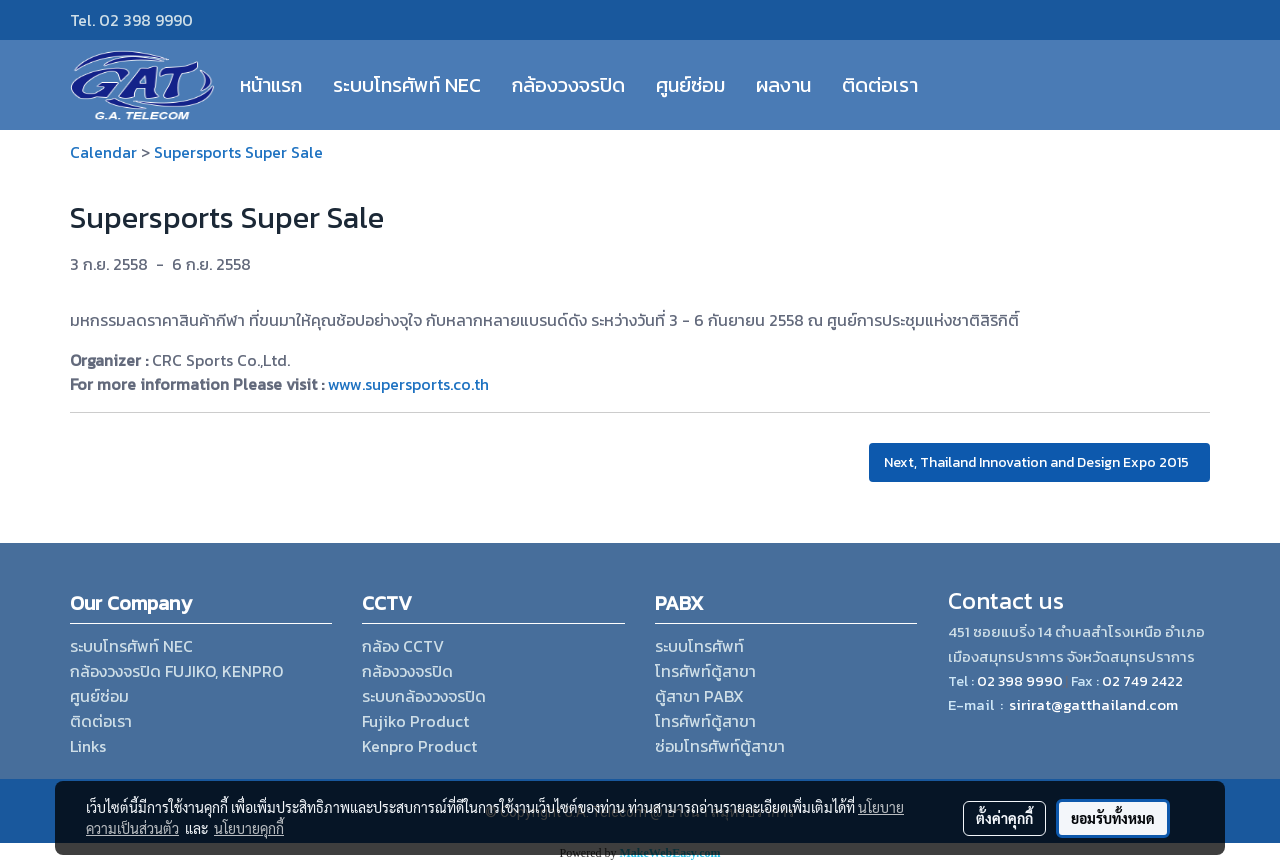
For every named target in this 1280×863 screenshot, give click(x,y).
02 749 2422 (1142, 681)
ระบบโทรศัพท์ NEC (407, 85)
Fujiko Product (415, 721)
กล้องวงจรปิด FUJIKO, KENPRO (176, 671)
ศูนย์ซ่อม (690, 85)
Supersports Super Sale (238, 152)
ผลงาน (783, 85)
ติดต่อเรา (880, 85)
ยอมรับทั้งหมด (1113, 818)
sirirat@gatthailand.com (1093, 704)
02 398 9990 (1019, 681)
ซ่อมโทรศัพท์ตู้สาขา (720, 746)
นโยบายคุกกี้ (249, 828)
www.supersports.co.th (408, 384)
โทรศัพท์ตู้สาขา (705, 671)
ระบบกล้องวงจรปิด (424, 696)
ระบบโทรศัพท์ (699, 646)
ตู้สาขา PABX (699, 696)
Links (88, 746)
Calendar (103, 152)
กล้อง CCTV (403, 646)
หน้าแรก (271, 85)
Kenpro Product (419, 746)
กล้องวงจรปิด (568, 85)
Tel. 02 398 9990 (131, 20)
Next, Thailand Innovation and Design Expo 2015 (1039, 462)
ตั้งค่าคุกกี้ (1004, 818)
